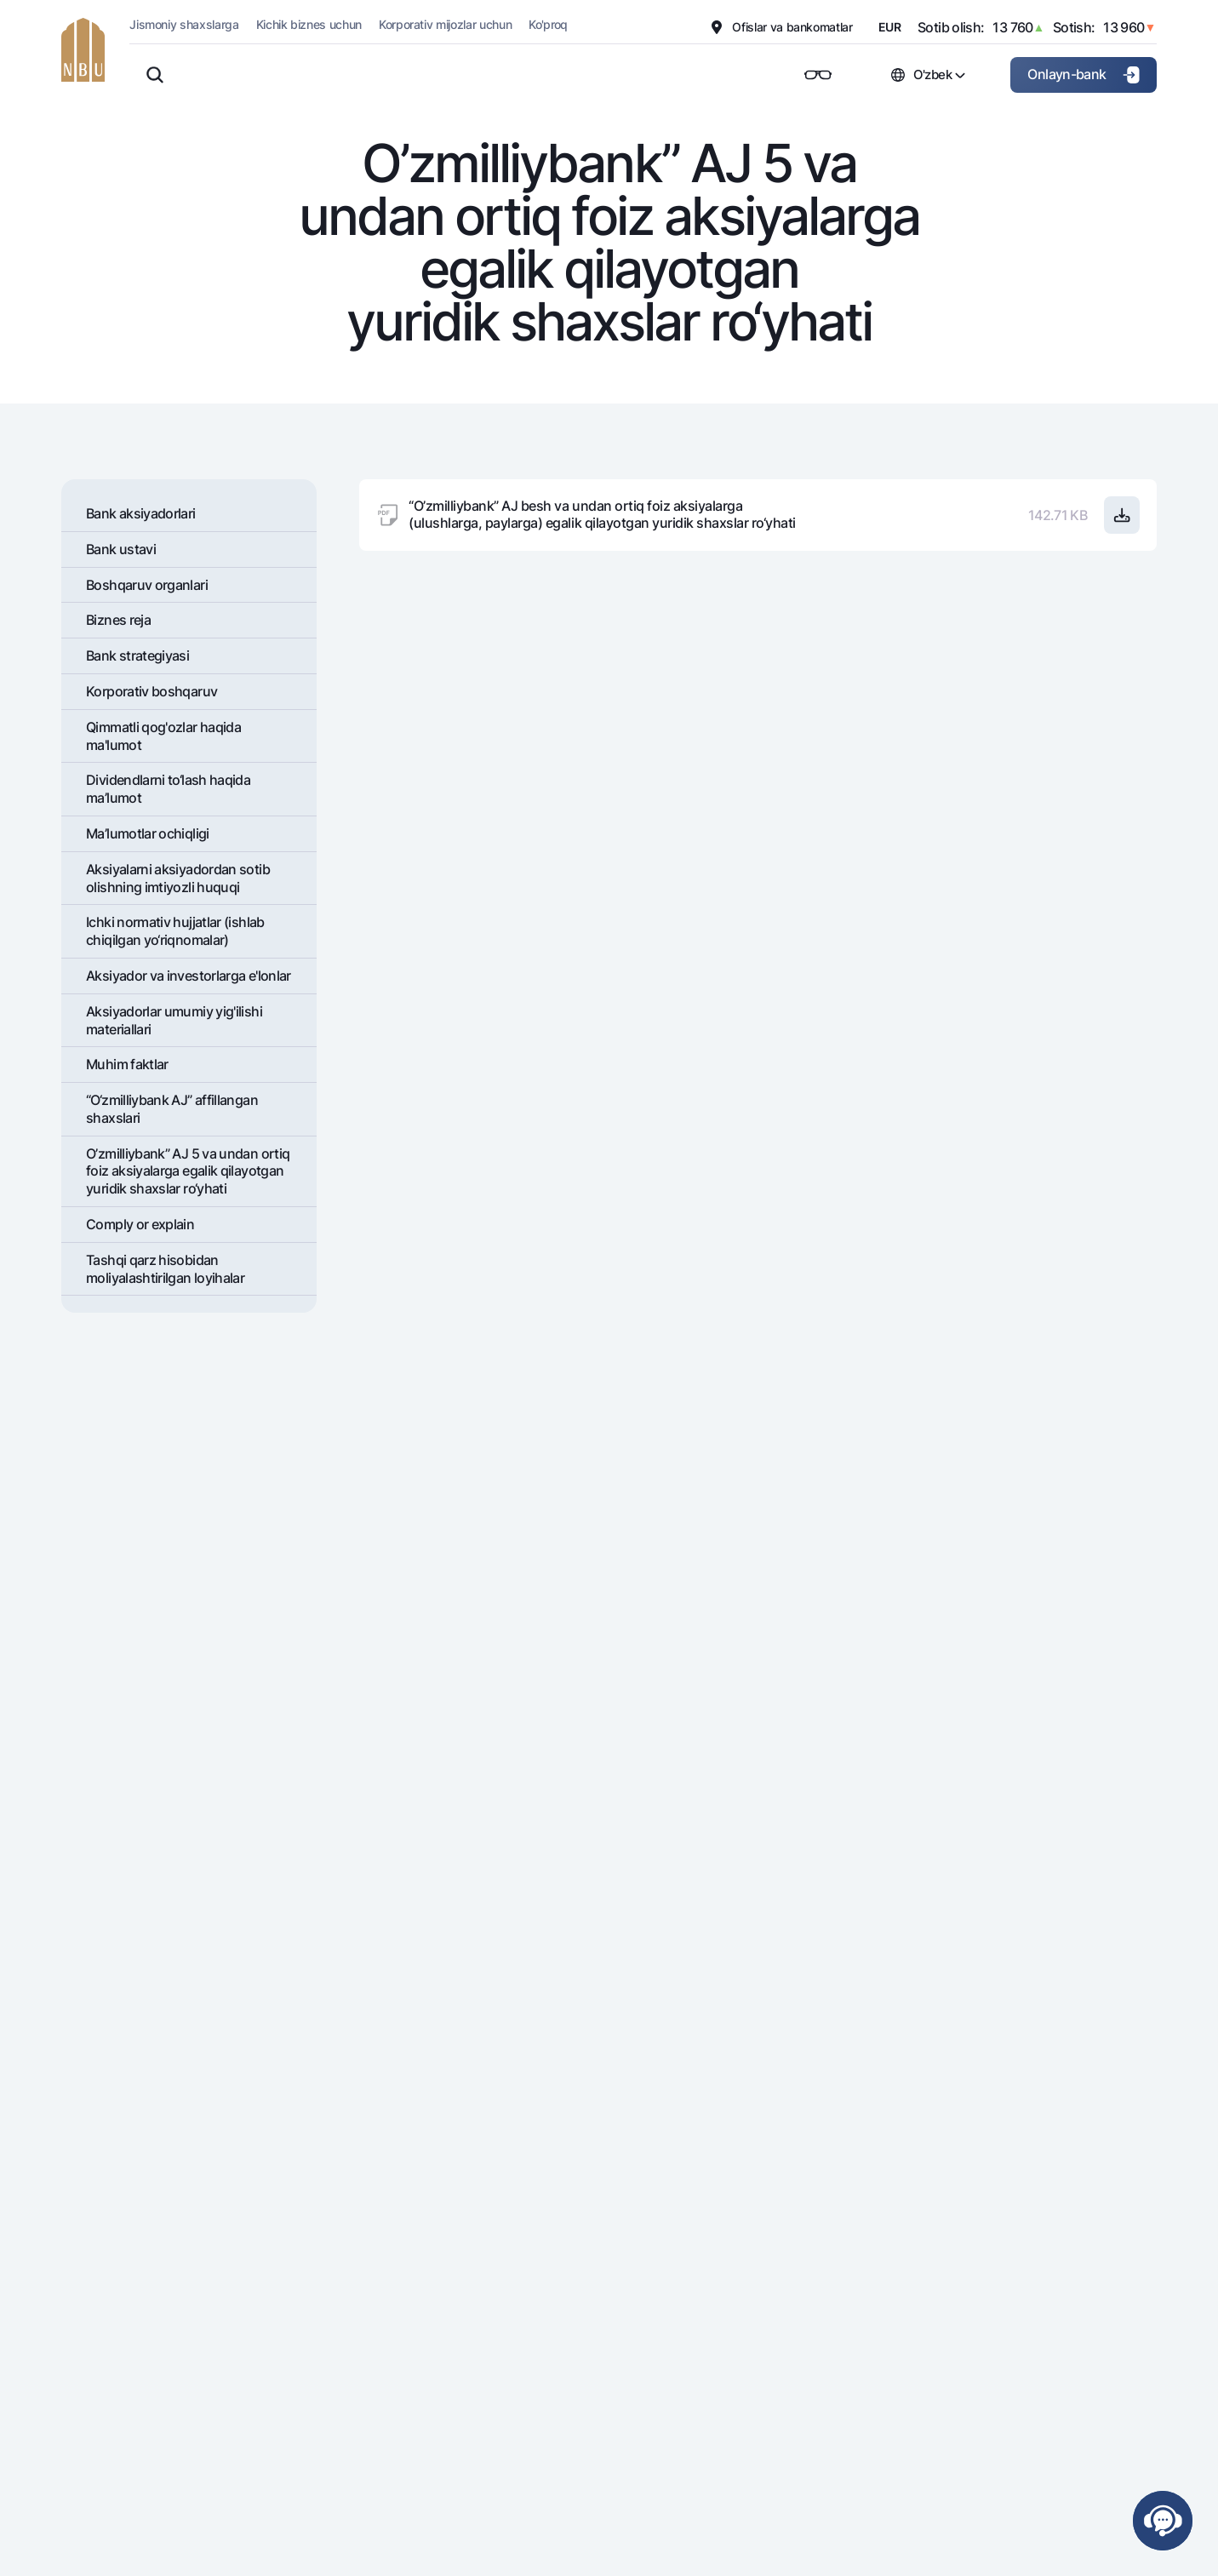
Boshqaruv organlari (147, 584)
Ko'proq (548, 24)
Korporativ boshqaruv (151, 691)
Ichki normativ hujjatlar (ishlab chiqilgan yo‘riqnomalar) (175, 930)
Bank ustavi (121, 549)
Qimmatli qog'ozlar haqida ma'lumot (163, 735)
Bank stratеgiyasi (137, 655)
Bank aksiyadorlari (140, 513)
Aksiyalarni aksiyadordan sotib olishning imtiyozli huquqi (178, 878)
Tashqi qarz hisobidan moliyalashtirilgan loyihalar (165, 1268)
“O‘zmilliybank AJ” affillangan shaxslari (172, 1108)
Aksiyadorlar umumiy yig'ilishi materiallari (174, 1020)
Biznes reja (118, 619)
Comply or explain (140, 1224)
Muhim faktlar (127, 1064)
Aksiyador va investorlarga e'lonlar (188, 975)
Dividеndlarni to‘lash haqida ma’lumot (168, 788)
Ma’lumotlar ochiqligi (147, 833)
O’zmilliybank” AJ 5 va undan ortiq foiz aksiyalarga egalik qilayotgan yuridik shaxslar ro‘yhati (187, 1171)
